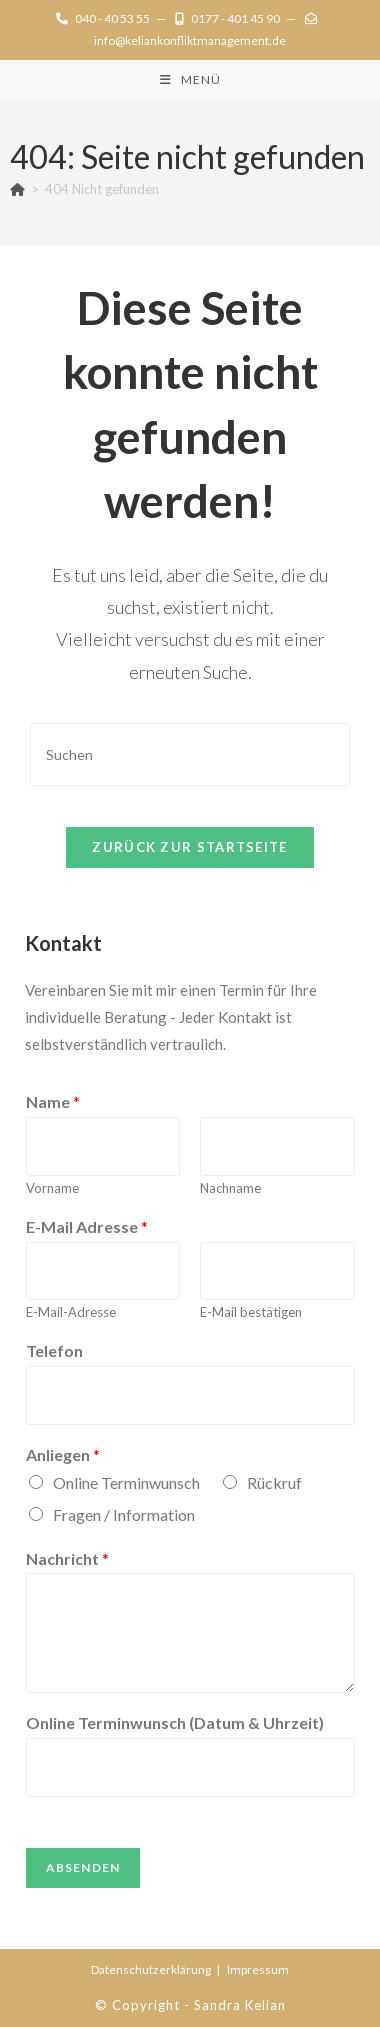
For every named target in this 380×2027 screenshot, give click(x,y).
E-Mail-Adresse (71, 1312)
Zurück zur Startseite (189, 847)
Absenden (83, 1867)
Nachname (230, 1188)
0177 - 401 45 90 (227, 18)
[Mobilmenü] (190, 80)
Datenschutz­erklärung (151, 1969)
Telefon (54, 1350)
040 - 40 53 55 (103, 18)
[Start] (17, 189)
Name (53, 1101)
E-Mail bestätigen (251, 1312)
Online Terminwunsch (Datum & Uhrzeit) (175, 1722)
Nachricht (67, 1558)
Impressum (258, 1969)
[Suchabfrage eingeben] (190, 754)
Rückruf (274, 1482)
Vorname (52, 1188)
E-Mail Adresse (87, 1226)
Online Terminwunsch (126, 1482)
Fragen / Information (124, 1514)
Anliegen (63, 1454)
